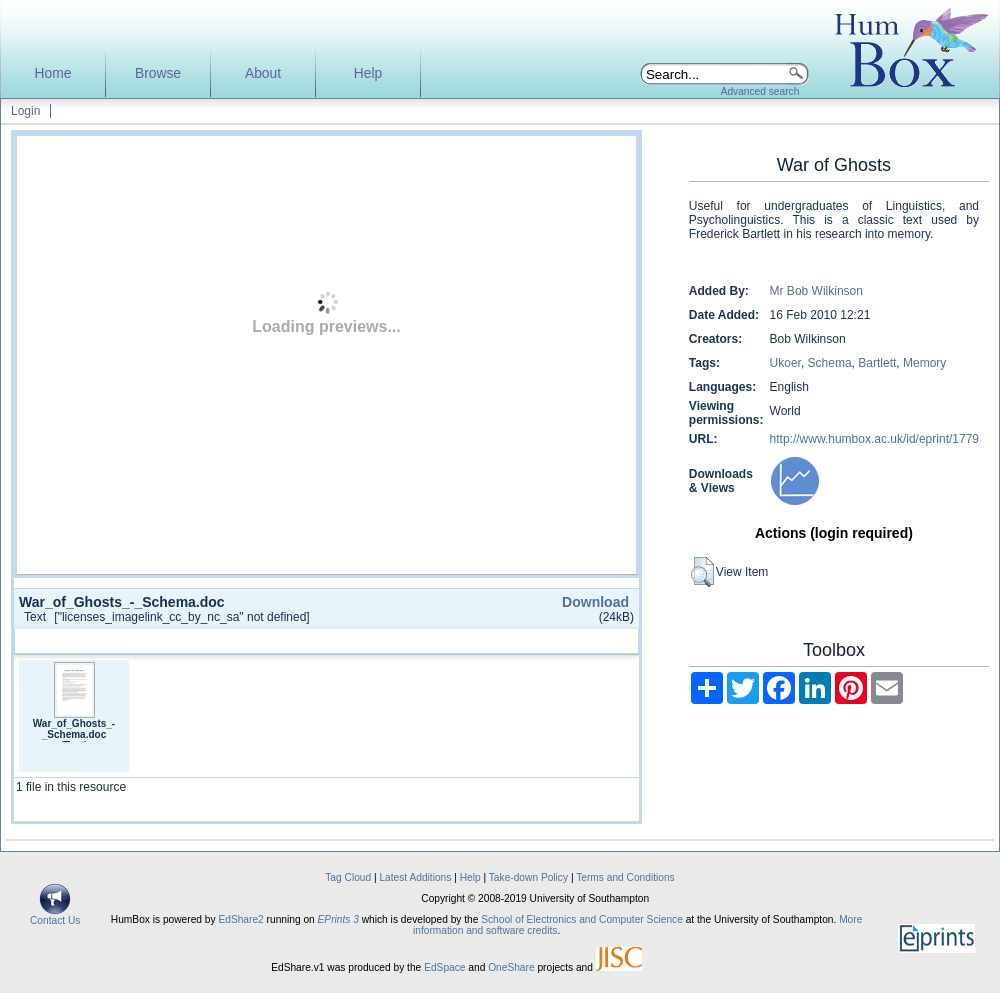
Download (595, 602)
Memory (924, 363)
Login (25, 111)
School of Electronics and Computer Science (582, 919)
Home (53, 73)
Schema (830, 363)
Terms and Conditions (625, 877)
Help (368, 73)
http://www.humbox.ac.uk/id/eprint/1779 (874, 439)
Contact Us (55, 916)
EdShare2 (240, 919)
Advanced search (760, 91)
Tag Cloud (348, 877)
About (263, 73)
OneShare (511, 967)
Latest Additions (415, 877)
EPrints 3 (338, 919)
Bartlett (877, 363)
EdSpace (444, 967)
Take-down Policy (528, 877)
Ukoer (785, 363)
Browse (158, 73)
